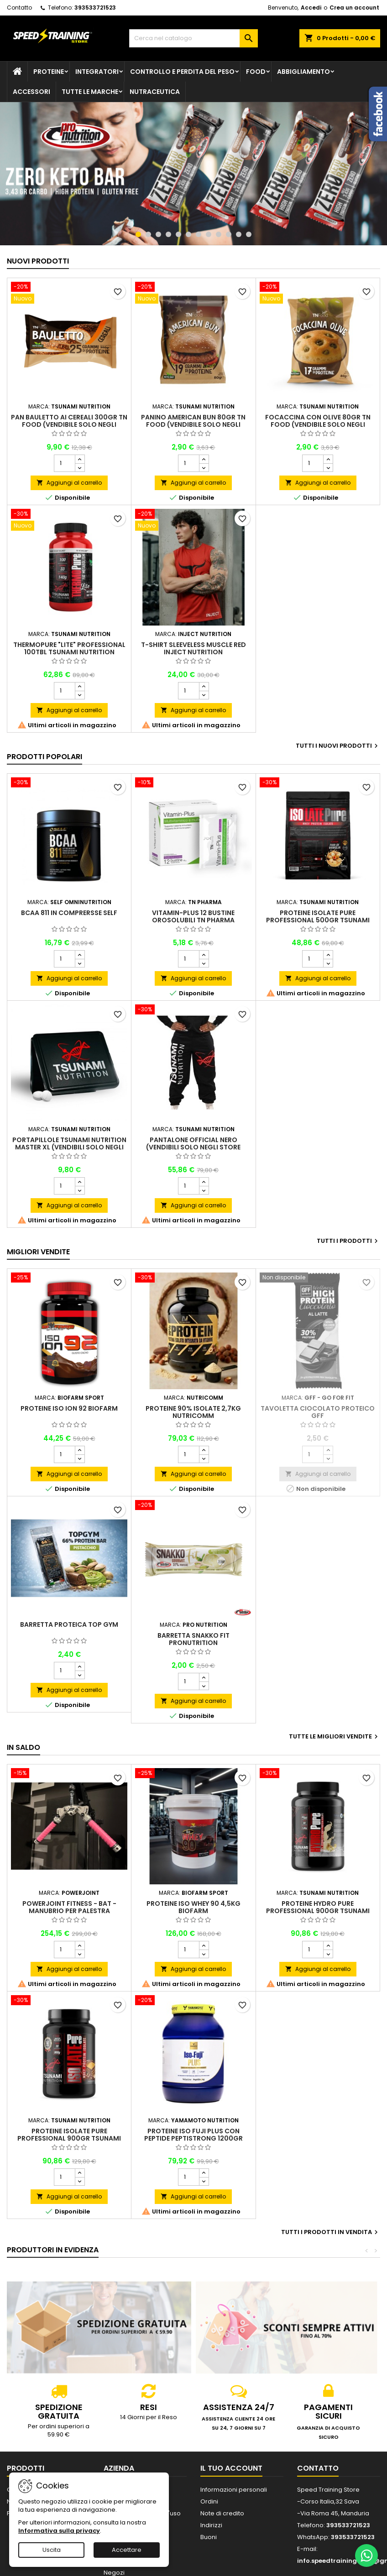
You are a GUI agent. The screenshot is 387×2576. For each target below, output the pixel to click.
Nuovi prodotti (38, 261)
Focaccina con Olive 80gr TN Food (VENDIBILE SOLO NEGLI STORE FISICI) (318, 424)
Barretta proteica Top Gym (69, 1624)
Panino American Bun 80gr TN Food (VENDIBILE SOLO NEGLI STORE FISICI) (193, 424)
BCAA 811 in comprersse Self (69, 912)
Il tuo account (231, 2468)
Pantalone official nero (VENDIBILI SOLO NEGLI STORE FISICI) (193, 1147)
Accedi (311, 7)
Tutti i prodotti (348, 1241)
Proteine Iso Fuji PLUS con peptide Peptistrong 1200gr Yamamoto (193, 2138)
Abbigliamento (303, 71)
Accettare (126, 2549)
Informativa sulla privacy (59, 2530)
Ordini (209, 2501)
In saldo (23, 1747)
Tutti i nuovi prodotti (338, 746)
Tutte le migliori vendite (334, 1737)
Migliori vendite (38, 1252)
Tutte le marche (90, 91)
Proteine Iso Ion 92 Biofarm (69, 1408)
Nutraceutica (155, 91)
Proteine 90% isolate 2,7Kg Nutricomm (193, 1412)
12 (248, 234)
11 (238, 234)
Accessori (31, 91)
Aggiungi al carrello (69, 482)
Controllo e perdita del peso (182, 71)
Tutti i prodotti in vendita (330, 2232)
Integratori (97, 71)
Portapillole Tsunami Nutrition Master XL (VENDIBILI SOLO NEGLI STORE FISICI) (69, 1147)
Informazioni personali (233, 2489)
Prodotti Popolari (44, 756)
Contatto (19, 7)
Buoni (208, 2537)
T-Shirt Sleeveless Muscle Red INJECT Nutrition (193, 648)
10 (228, 234)
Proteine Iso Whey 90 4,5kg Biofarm (193, 1907)
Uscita (51, 2549)
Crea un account (354, 7)
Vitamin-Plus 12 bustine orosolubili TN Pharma (193, 916)
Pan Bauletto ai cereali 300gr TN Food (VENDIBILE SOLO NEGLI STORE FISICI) (69, 424)
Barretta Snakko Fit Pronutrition (193, 1639)
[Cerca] (193, 38)
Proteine (48, 71)
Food (256, 71)
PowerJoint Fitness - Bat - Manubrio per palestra (69, 1907)
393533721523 (95, 7)
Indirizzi (211, 2525)
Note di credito (222, 2513)
